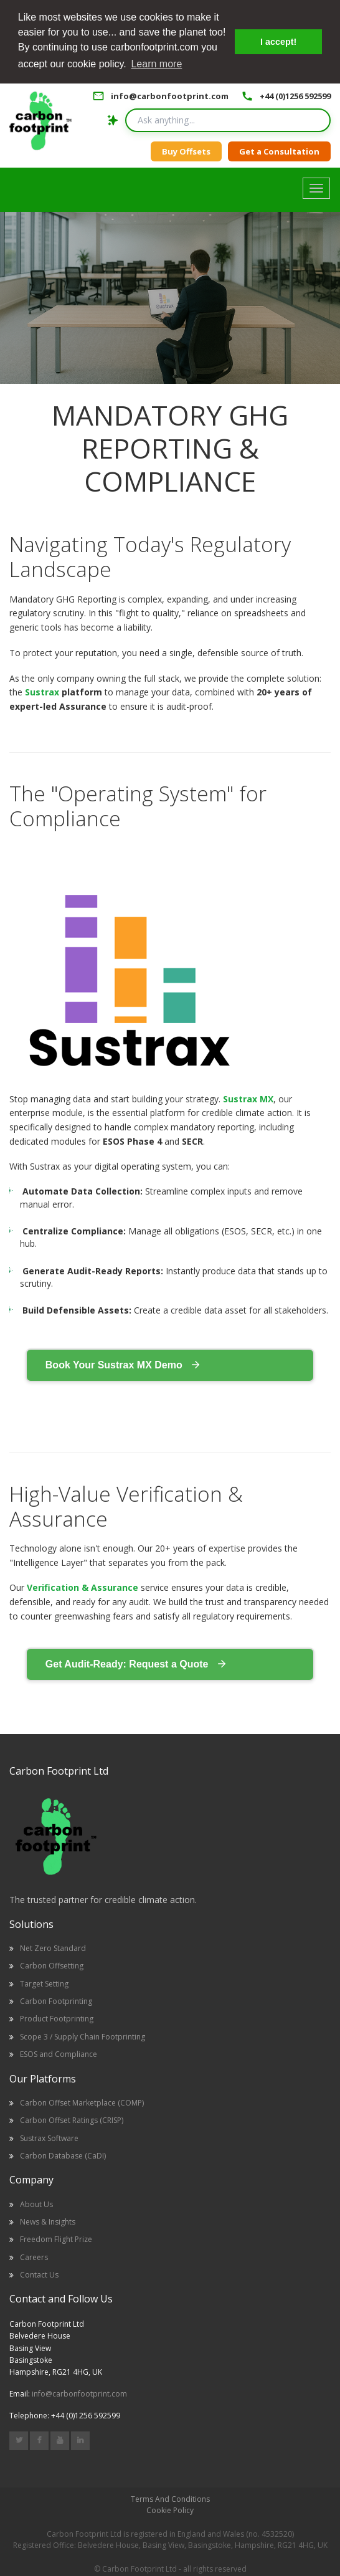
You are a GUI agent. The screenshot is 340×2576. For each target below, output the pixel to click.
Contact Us (39, 2273)
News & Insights (47, 2220)
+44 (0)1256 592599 (295, 95)
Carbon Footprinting (56, 2000)
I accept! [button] (278, 42)
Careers (34, 2255)
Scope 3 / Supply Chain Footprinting (82, 2035)
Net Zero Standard (53, 1947)
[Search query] (228, 119)
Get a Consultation (279, 150)
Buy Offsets (186, 150)
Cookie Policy (170, 2509)
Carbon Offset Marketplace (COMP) (82, 2101)
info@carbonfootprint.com (170, 95)
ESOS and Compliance (58, 2053)
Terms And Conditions (170, 2498)
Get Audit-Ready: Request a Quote (136, 1662)
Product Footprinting (56, 2017)
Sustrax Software (49, 2136)
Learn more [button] (156, 64)
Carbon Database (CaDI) (63, 2154)
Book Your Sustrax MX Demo (123, 1363)
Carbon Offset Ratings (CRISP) (71, 2119)
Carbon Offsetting (51, 1964)
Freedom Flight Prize (56, 2238)
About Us (36, 2202)
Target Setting (44, 1982)
